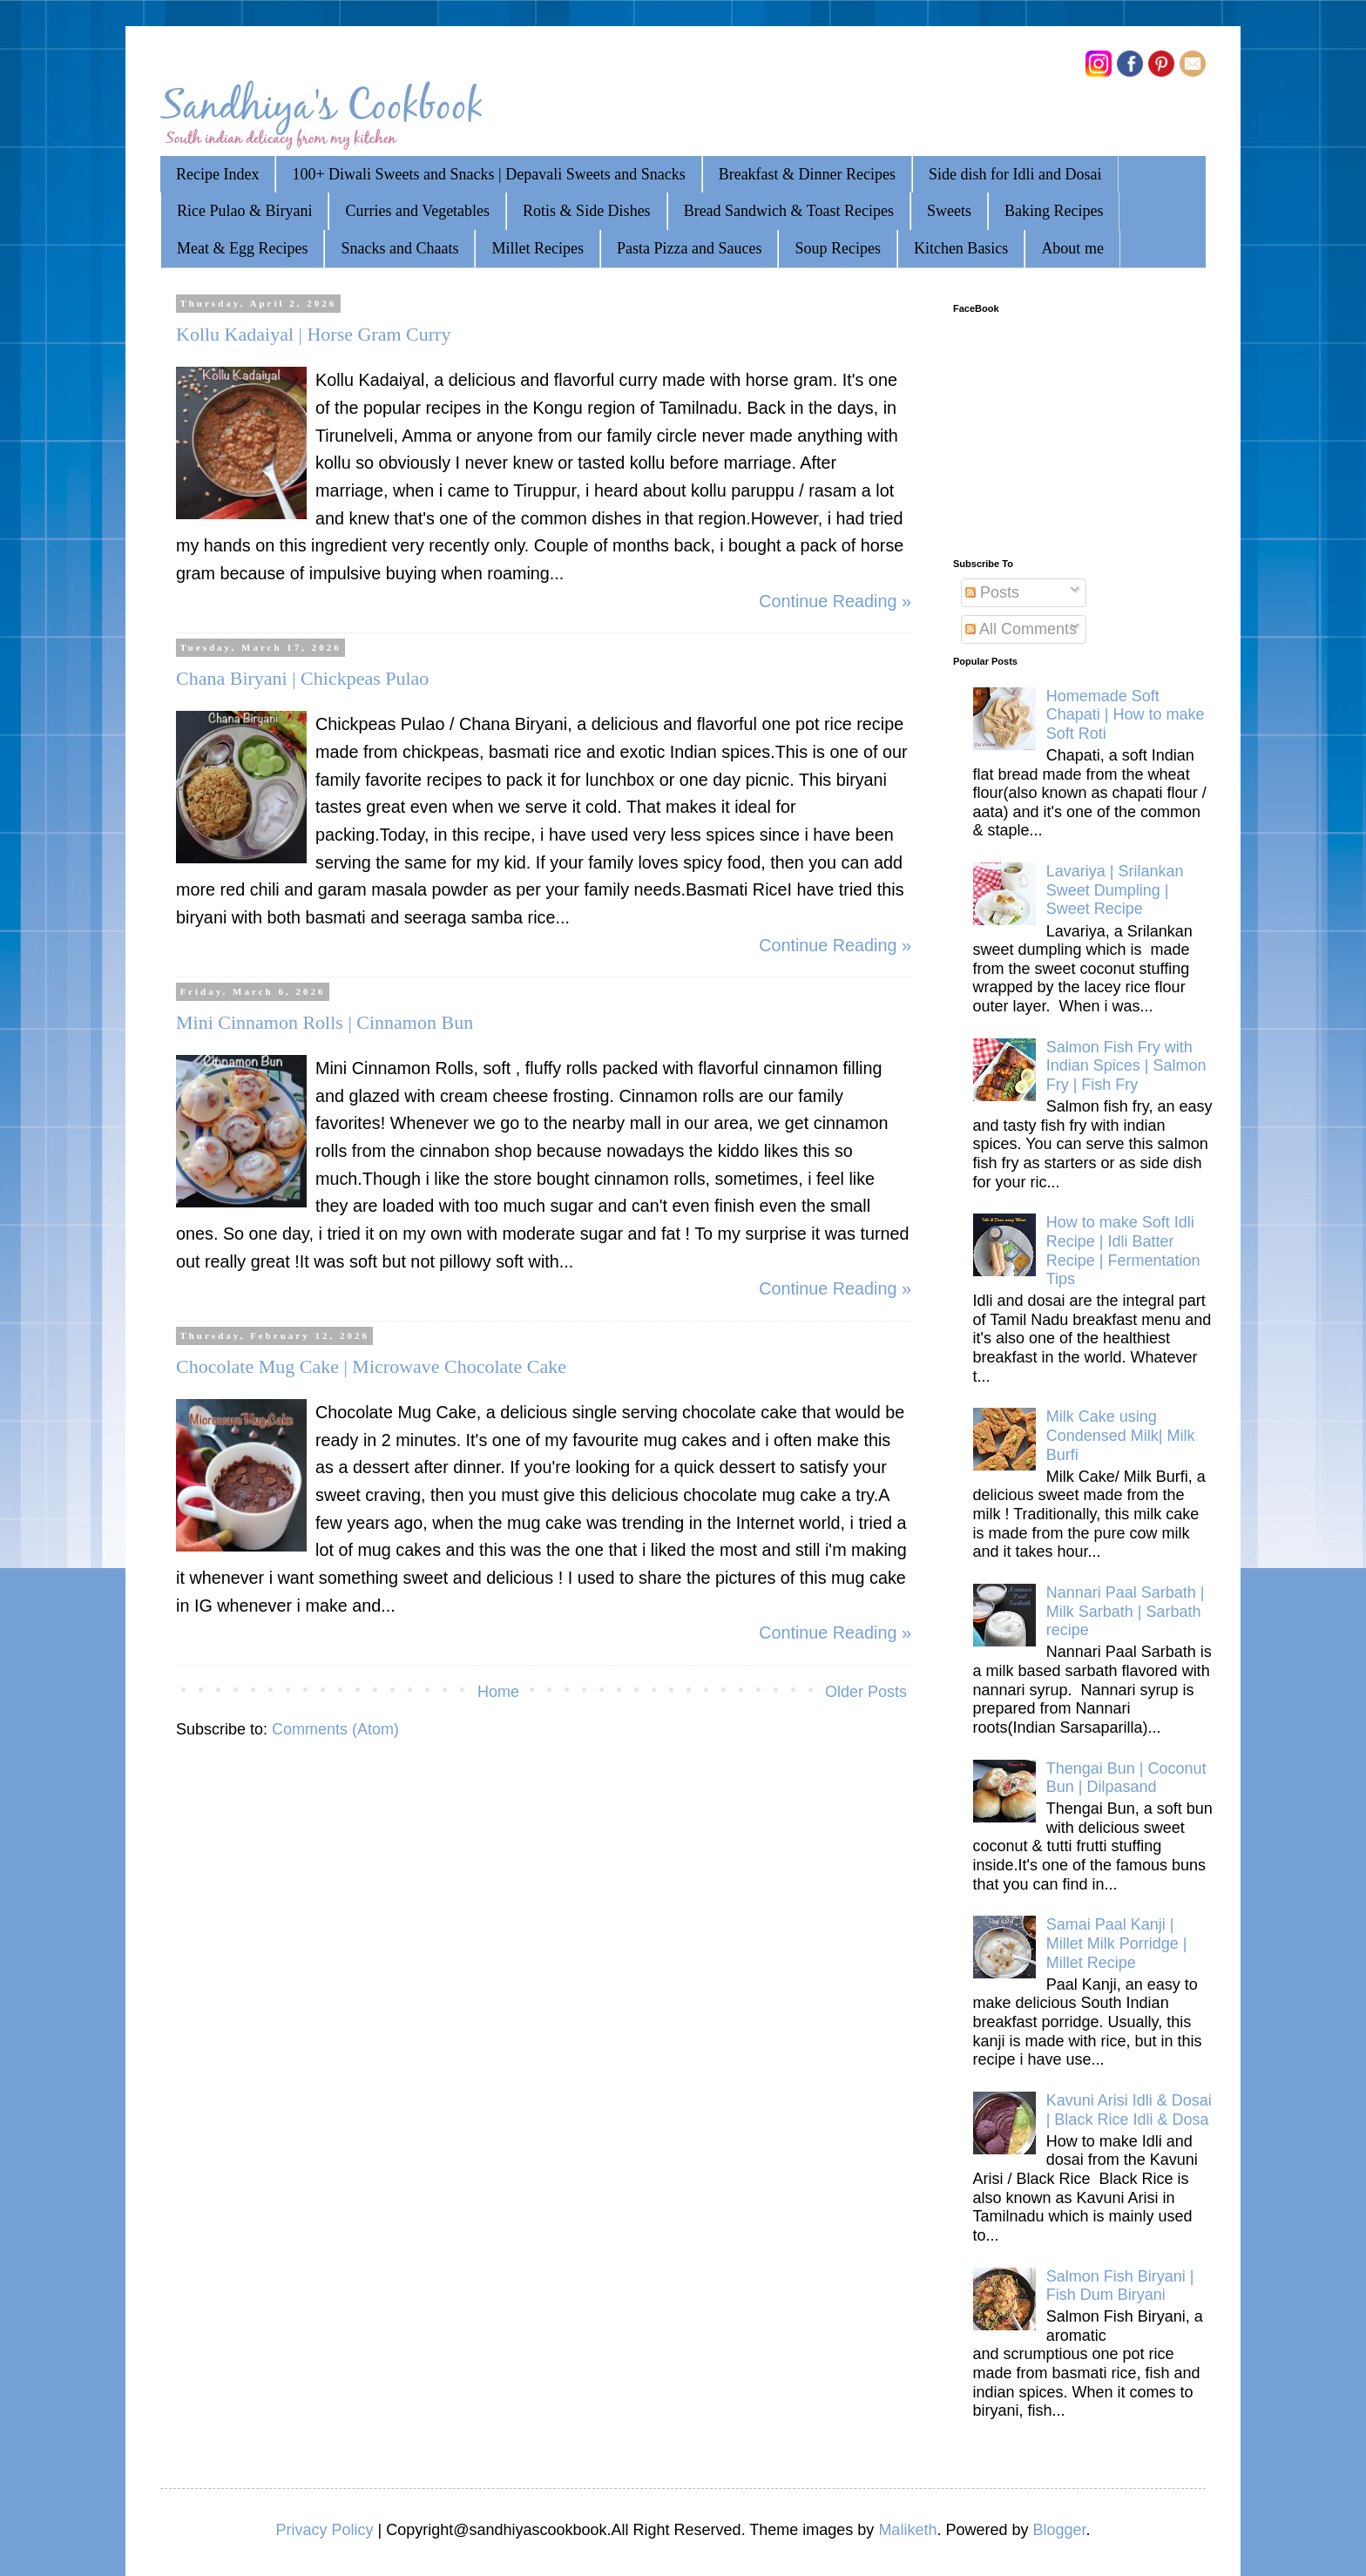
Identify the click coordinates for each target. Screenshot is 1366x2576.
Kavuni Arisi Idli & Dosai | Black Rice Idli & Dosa (1129, 2110)
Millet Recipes (537, 248)
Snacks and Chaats (399, 248)
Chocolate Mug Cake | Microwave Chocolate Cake (371, 1366)
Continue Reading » (835, 601)
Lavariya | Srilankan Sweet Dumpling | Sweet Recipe (1115, 889)
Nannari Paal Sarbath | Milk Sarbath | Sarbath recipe (1125, 1611)
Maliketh (907, 2530)
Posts (992, 592)
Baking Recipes (1053, 211)
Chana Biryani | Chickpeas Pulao (302, 678)
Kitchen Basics (961, 248)
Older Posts (866, 1691)
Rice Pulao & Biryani (244, 211)
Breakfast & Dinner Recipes (807, 174)
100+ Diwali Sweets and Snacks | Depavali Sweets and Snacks (488, 174)
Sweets (949, 211)
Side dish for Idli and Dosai (1015, 174)
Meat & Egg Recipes (242, 248)
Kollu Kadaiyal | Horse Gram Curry (313, 334)
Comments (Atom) (335, 1729)
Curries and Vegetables (417, 211)
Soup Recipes (838, 248)
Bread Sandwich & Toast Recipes (789, 211)
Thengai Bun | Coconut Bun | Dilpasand (1126, 1778)
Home (498, 1691)
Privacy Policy (324, 2530)
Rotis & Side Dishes (587, 211)
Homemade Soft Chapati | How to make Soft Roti (1125, 714)
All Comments (1021, 629)
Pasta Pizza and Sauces (689, 248)
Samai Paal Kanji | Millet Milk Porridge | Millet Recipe (1116, 1943)
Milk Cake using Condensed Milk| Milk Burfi (1120, 1435)
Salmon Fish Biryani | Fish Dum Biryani (1120, 2286)
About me (1072, 248)
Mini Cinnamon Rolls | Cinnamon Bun (324, 1022)
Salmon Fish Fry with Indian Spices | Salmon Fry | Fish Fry (1126, 1065)
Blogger (1058, 2530)
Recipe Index (217, 174)
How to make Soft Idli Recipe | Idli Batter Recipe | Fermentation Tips (1123, 1251)
